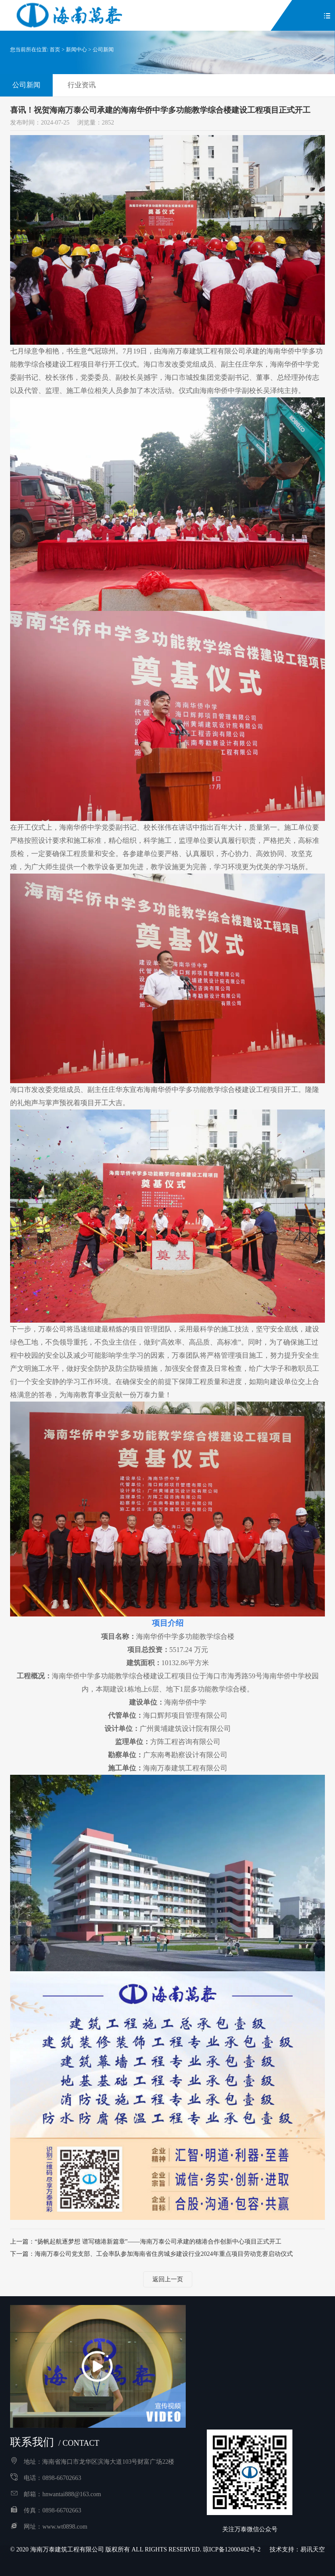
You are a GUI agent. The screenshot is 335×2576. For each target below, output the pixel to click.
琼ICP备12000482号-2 (231, 2549)
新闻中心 (76, 49)
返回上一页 (167, 2279)
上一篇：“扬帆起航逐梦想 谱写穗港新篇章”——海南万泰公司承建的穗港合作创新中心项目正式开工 (145, 2241)
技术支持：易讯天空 (297, 2549)
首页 (55, 49)
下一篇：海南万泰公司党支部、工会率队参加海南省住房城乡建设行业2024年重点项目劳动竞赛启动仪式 (151, 2254)
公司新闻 (103, 49)
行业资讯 (82, 85)
